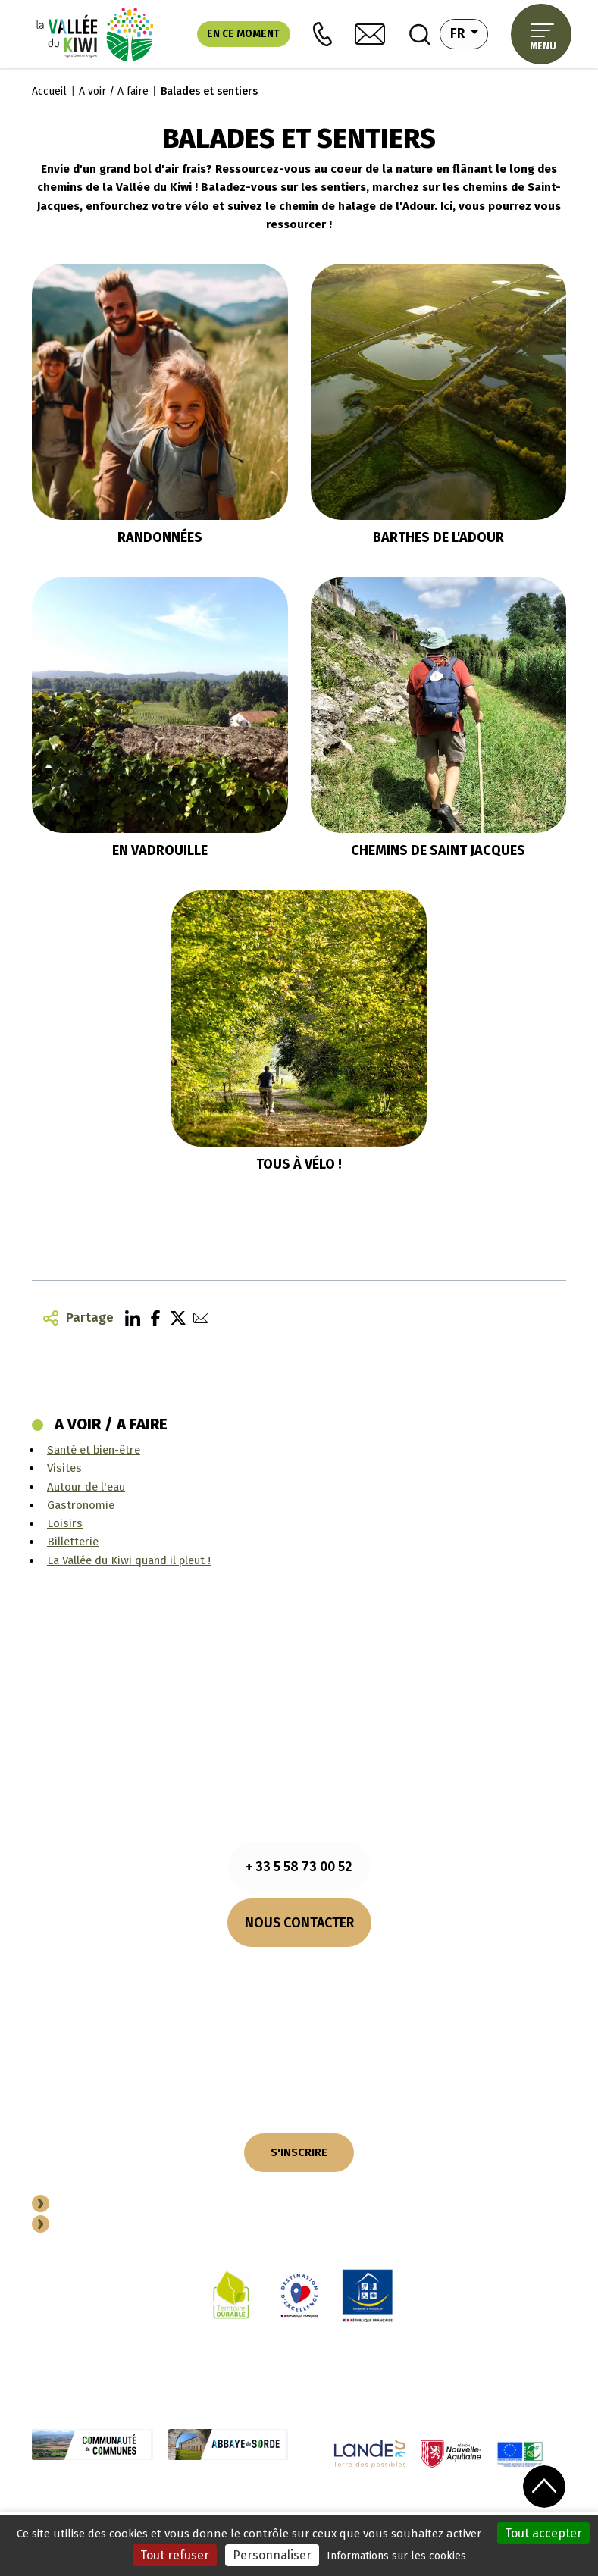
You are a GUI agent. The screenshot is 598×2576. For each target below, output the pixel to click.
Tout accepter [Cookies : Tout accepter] (543, 2533)
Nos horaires (299, 1967)
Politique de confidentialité (295, 2510)
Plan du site (395, 2510)
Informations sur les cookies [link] (396, 2555)
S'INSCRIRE (299, 2152)
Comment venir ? (299, 1986)
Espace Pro (89, 2226)
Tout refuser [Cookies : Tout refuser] (174, 2555)
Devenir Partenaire (112, 2205)
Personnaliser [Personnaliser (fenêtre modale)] (272, 2555)
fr (469, 32)
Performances (465, 2510)
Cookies (204, 2510)
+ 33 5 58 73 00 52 (299, 1866)
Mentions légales (136, 2510)
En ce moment (243, 33)
